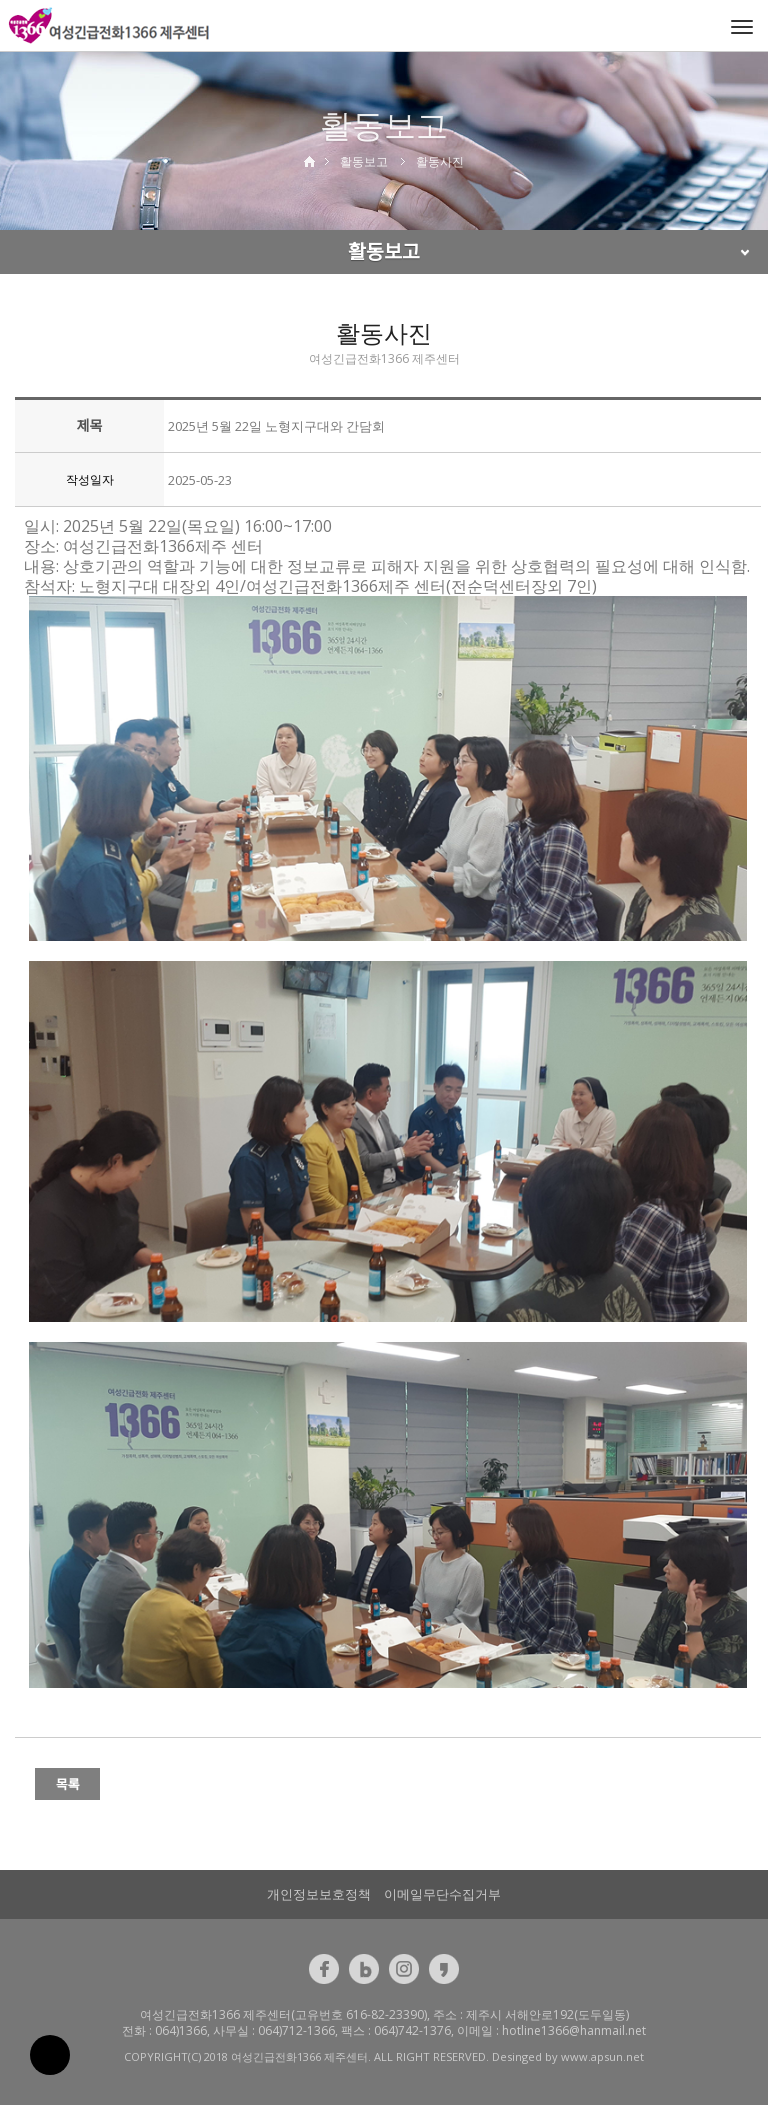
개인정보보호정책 (319, 1894)
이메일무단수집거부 (442, 1894)
